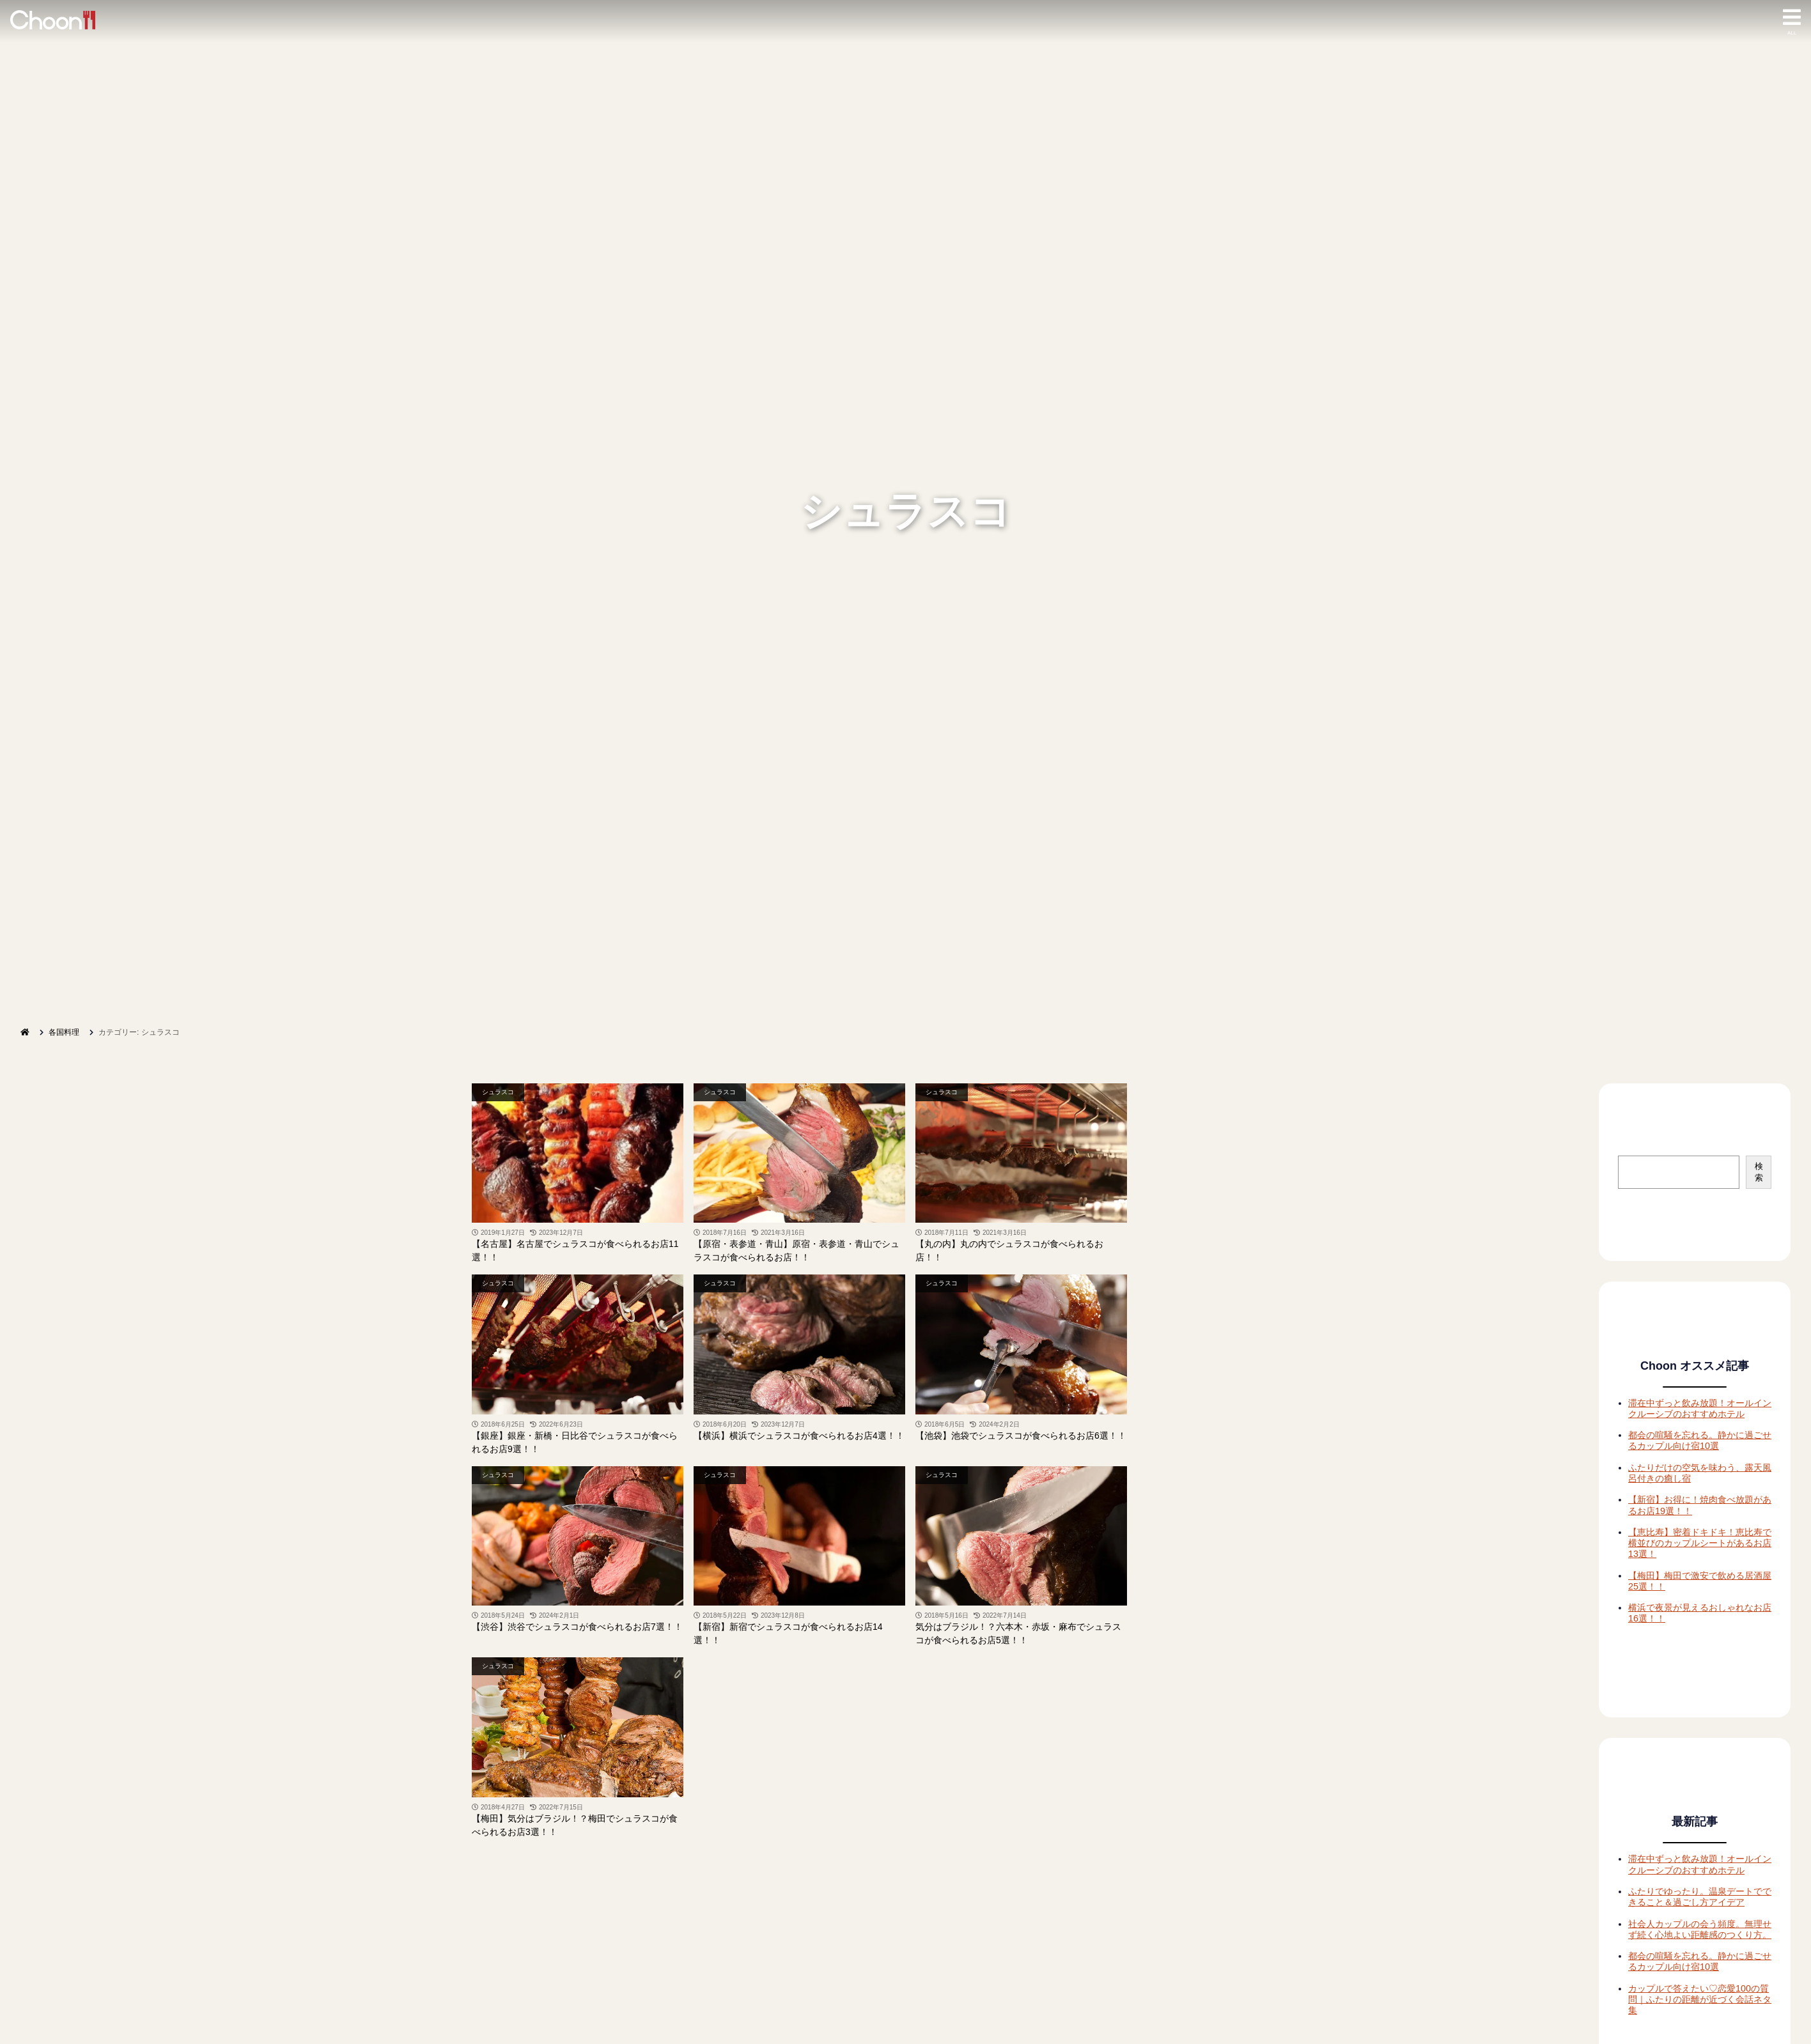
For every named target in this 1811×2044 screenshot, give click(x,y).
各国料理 (64, 1032)
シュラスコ (498, 1092)
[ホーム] (25, 1032)
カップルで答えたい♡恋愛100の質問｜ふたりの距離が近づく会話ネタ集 (1699, 1999)
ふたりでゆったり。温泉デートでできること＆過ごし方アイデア (1699, 1896)
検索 (1759, 1171)
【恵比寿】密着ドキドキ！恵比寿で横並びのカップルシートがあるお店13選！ (1699, 1543)
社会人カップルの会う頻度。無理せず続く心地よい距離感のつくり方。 (1699, 1929)
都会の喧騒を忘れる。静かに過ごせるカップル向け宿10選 (1699, 1440)
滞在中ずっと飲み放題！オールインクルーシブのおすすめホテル (1699, 1408)
